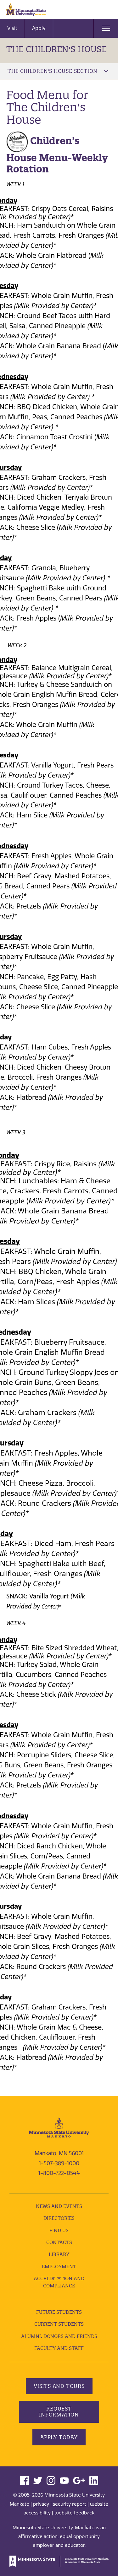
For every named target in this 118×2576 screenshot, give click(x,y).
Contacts (59, 2242)
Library (59, 2254)
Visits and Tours (59, 2386)
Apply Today (59, 2437)
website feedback (74, 2513)
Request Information (59, 2411)
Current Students (59, 2324)
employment (59, 2267)
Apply (39, 28)
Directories (59, 2218)
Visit (12, 28)
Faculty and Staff (59, 2348)
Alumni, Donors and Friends (59, 2336)
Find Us (59, 2230)
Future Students (59, 2312)
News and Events (59, 2206)
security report (69, 2504)
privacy (41, 2504)
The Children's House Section (58, 71)
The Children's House (56, 49)
